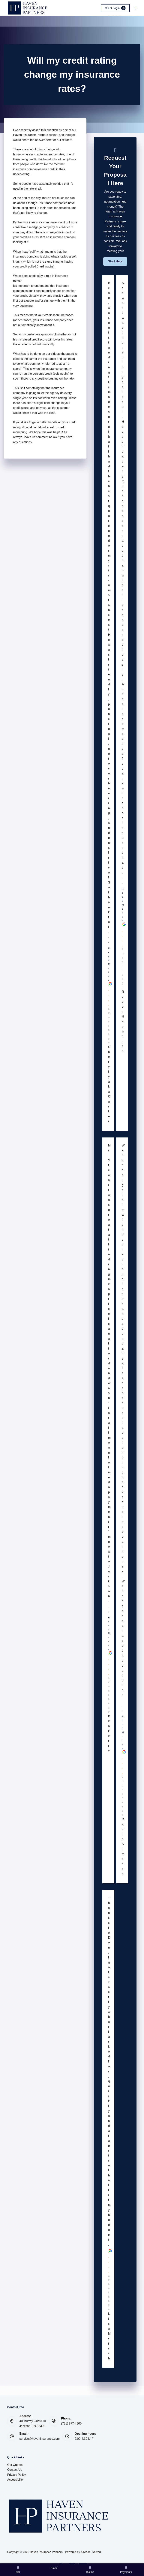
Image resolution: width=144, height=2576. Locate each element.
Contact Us (14, 2469)
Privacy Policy (16, 2474)
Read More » (108, 964)
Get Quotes (14, 2464)
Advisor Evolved (91, 2551)
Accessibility (15, 2479)
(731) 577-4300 (71, 2423)
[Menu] (135, 8)
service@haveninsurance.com (39, 2438)
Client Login (115, 8)
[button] (115, 261)
